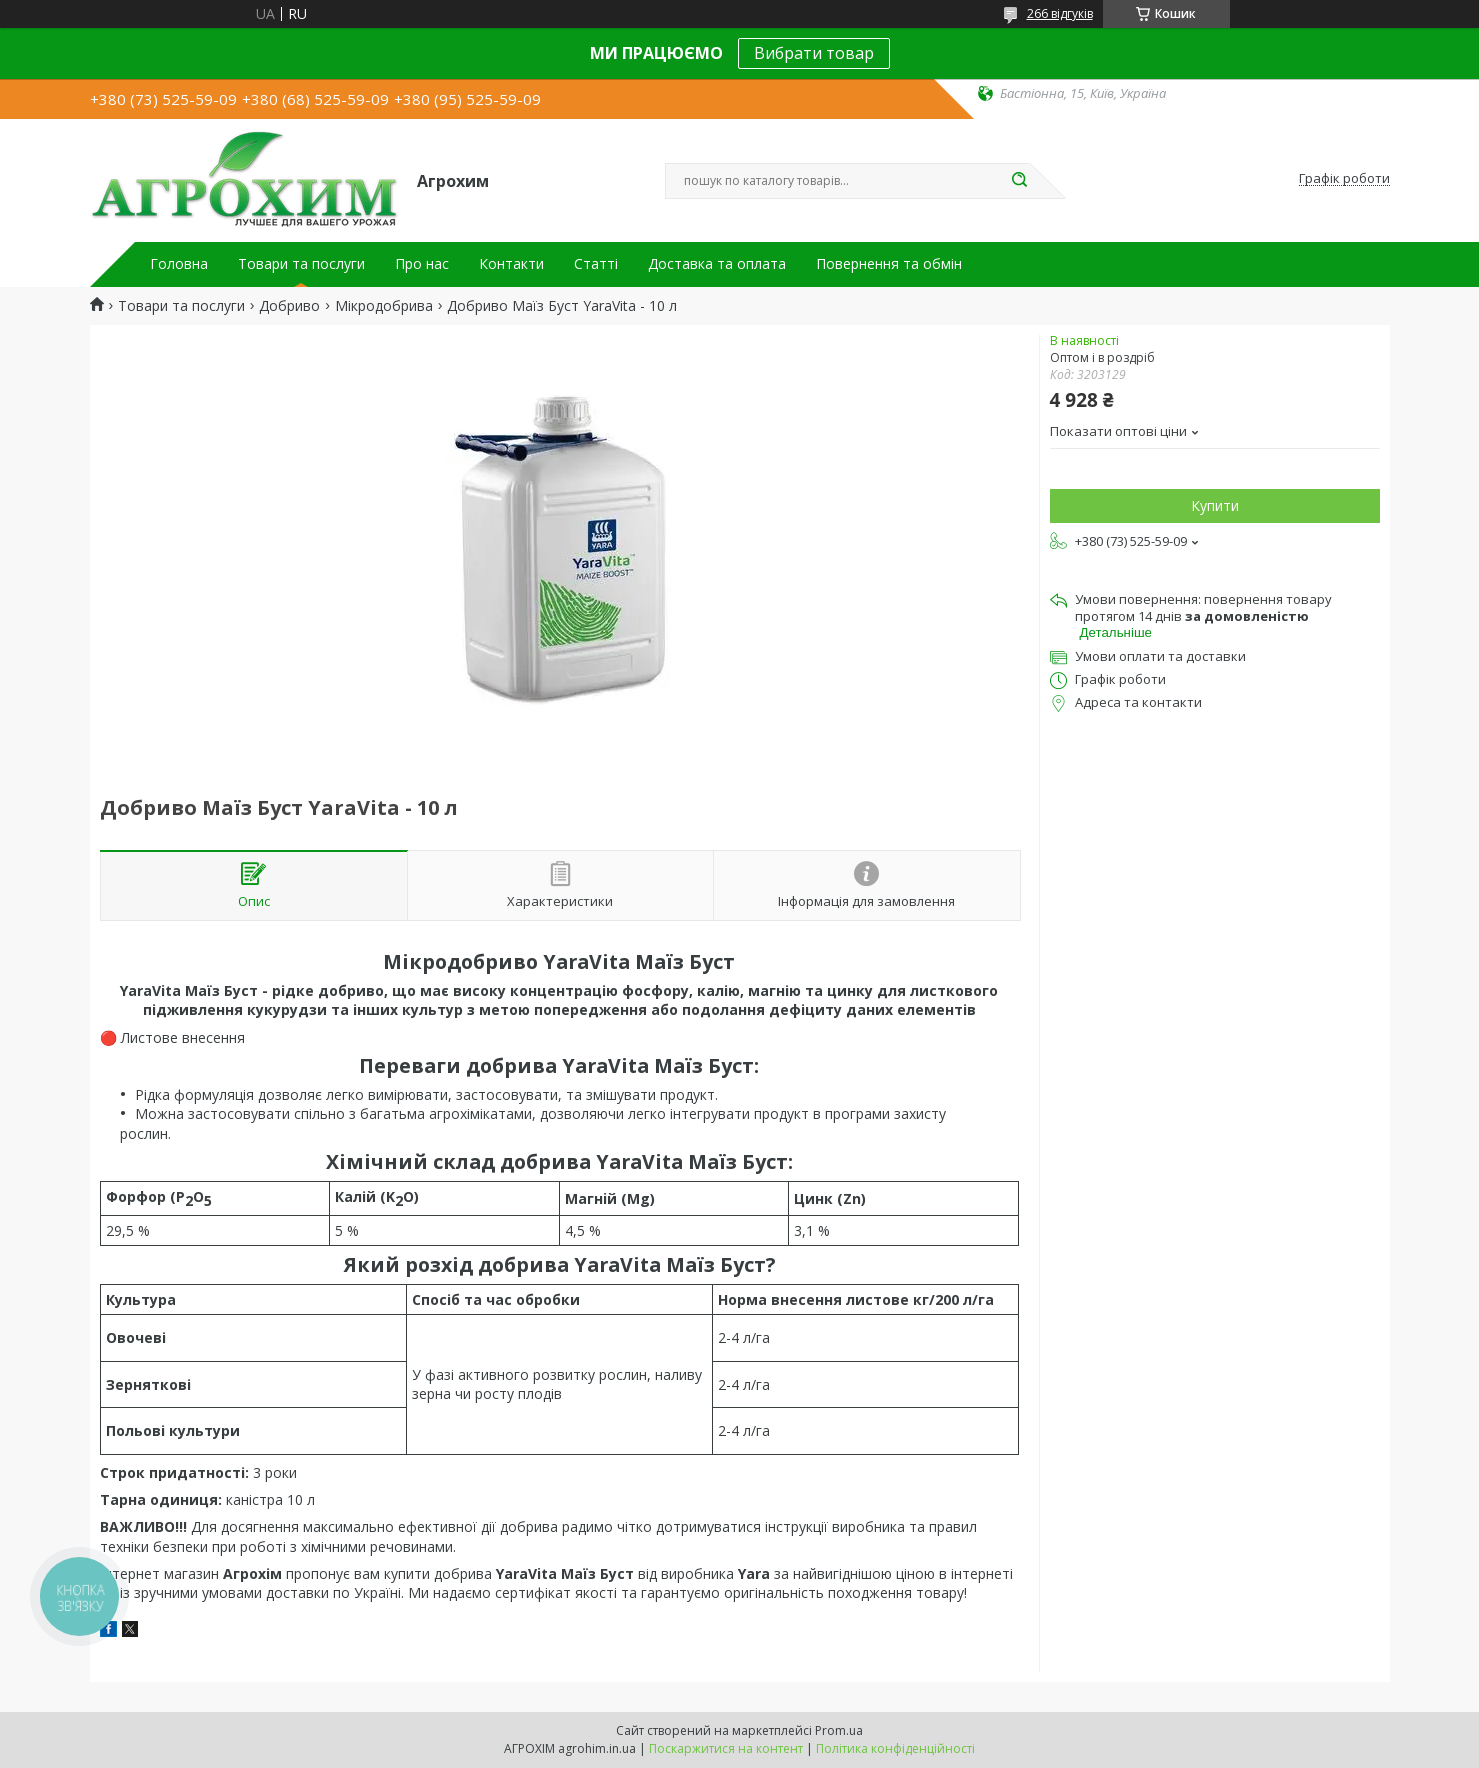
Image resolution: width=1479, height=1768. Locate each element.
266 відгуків (1060, 13)
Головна (179, 264)
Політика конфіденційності (895, 1748)
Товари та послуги (301, 264)
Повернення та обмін (889, 264)
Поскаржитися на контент (726, 1748)
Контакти (511, 264)
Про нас (422, 264)
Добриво (289, 306)
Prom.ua (839, 1730)
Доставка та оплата (717, 264)
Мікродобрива (384, 306)
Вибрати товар (814, 53)
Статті (596, 264)
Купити (1215, 505)
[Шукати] (1020, 181)
